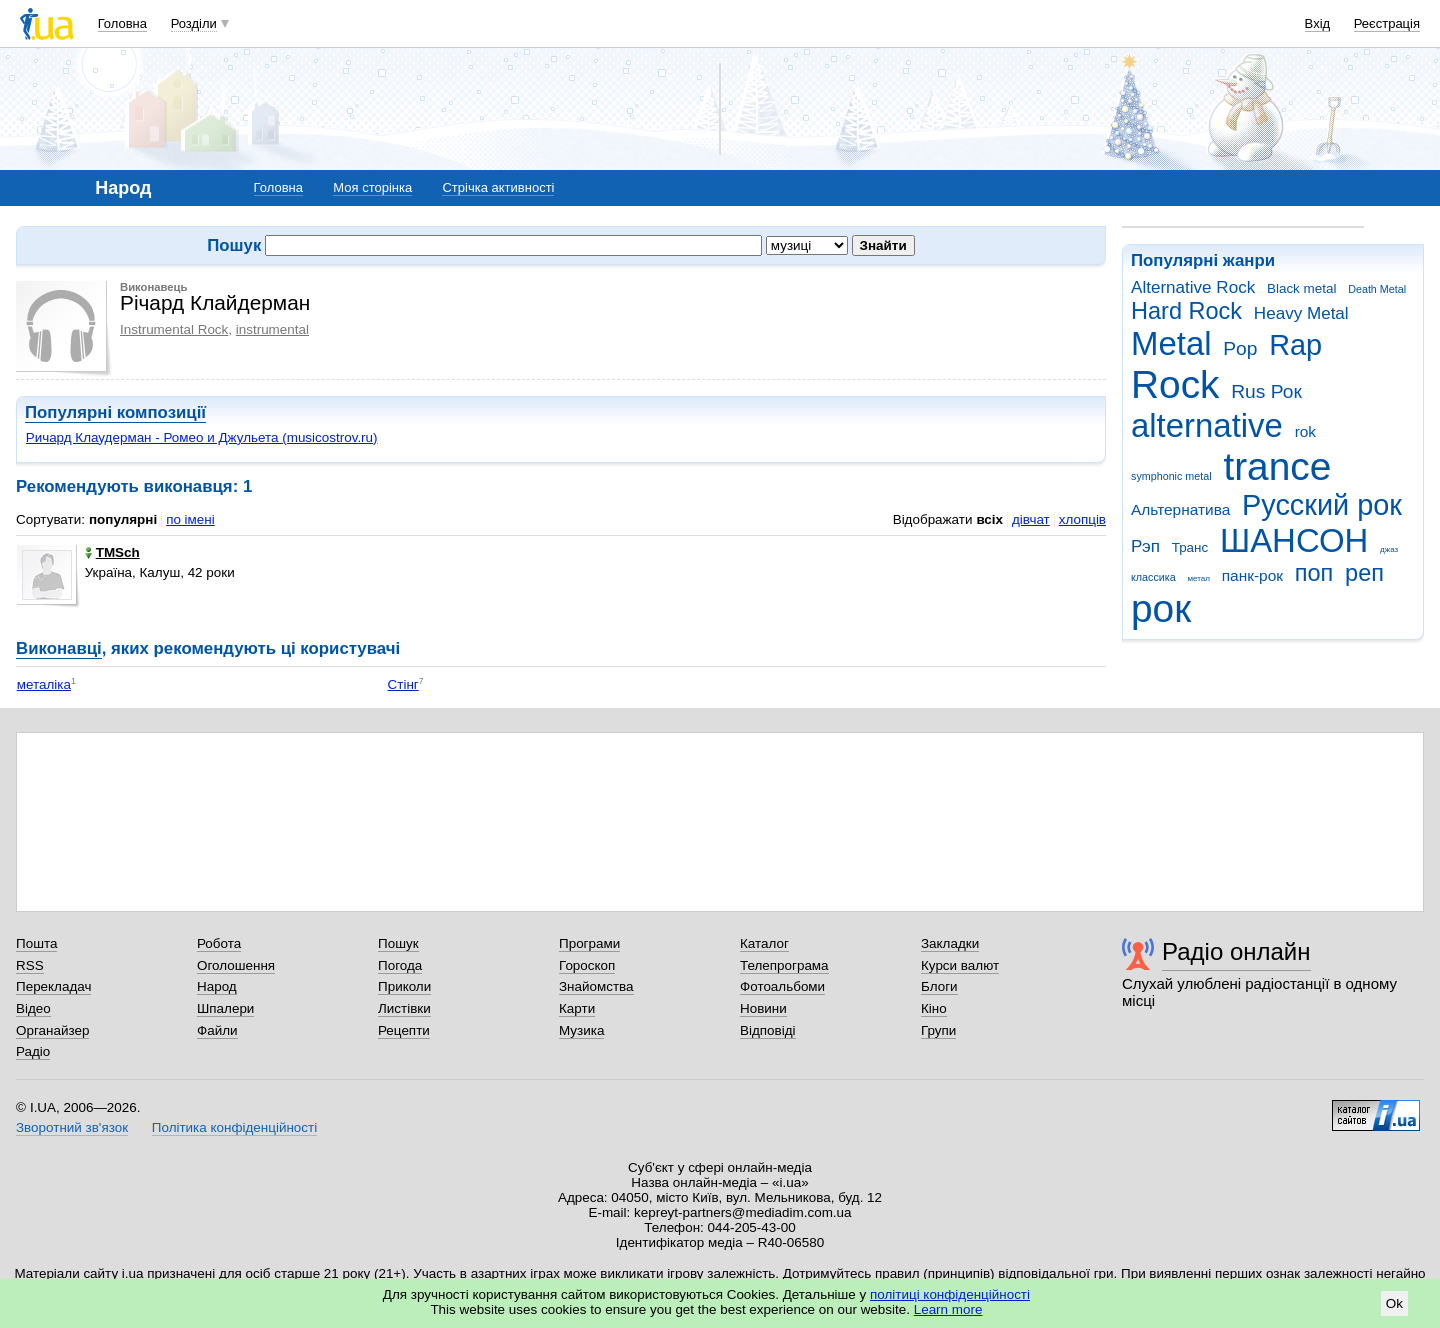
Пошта (36, 943)
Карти (577, 1008)
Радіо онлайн (1236, 951)
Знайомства (596, 986)
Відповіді (768, 1030)
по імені (190, 519)
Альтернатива (1180, 509)
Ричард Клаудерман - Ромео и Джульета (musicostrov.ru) (202, 437)
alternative (1207, 425)
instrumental (272, 329)
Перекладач (53, 986)
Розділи (194, 23)
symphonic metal (1171, 476)
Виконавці (59, 648)
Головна (122, 23)
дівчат (1031, 519)
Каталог (764, 943)
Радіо (33, 1051)
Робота (219, 943)
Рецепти (404, 1030)
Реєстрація (1387, 23)
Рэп (1145, 546)
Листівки (404, 1008)
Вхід (1318, 23)
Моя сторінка (372, 187)
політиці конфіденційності (950, 1294)
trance (1277, 466)
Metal (1171, 343)
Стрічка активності (498, 187)
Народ (217, 986)
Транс (1190, 547)
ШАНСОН (1294, 540)
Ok (1394, 1303)
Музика (581, 1030)
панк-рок (1252, 575)
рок (1161, 608)
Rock (1175, 384)
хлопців (1082, 519)
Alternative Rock (1193, 287)
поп (1314, 573)
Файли (217, 1030)
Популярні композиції (115, 412)
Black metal (1301, 288)
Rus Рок (1266, 391)
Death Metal (1377, 289)
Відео (33, 1008)
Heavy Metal (1301, 313)
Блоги (939, 986)
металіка (44, 684)
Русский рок (1322, 505)
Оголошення (236, 965)
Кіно (934, 1008)
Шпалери (225, 1008)
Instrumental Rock (174, 329)
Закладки (950, 943)
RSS (30, 965)
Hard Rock (1186, 311)
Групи (938, 1030)
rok (1305, 431)
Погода (400, 965)
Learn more (948, 1309)
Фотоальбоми (782, 986)
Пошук (398, 943)
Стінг (403, 684)
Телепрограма (784, 965)
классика (1153, 577)
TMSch (112, 552)
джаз (1389, 549)
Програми (589, 943)
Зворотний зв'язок (72, 1127)
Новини (763, 1008)
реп (1364, 573)
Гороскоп (587, 965)
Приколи (404, 986)
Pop (1240, 348)
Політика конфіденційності (234, 1127)
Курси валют (960, 965)
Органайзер (52, 1030)
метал (1198, 578)
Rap (1295, 345)
